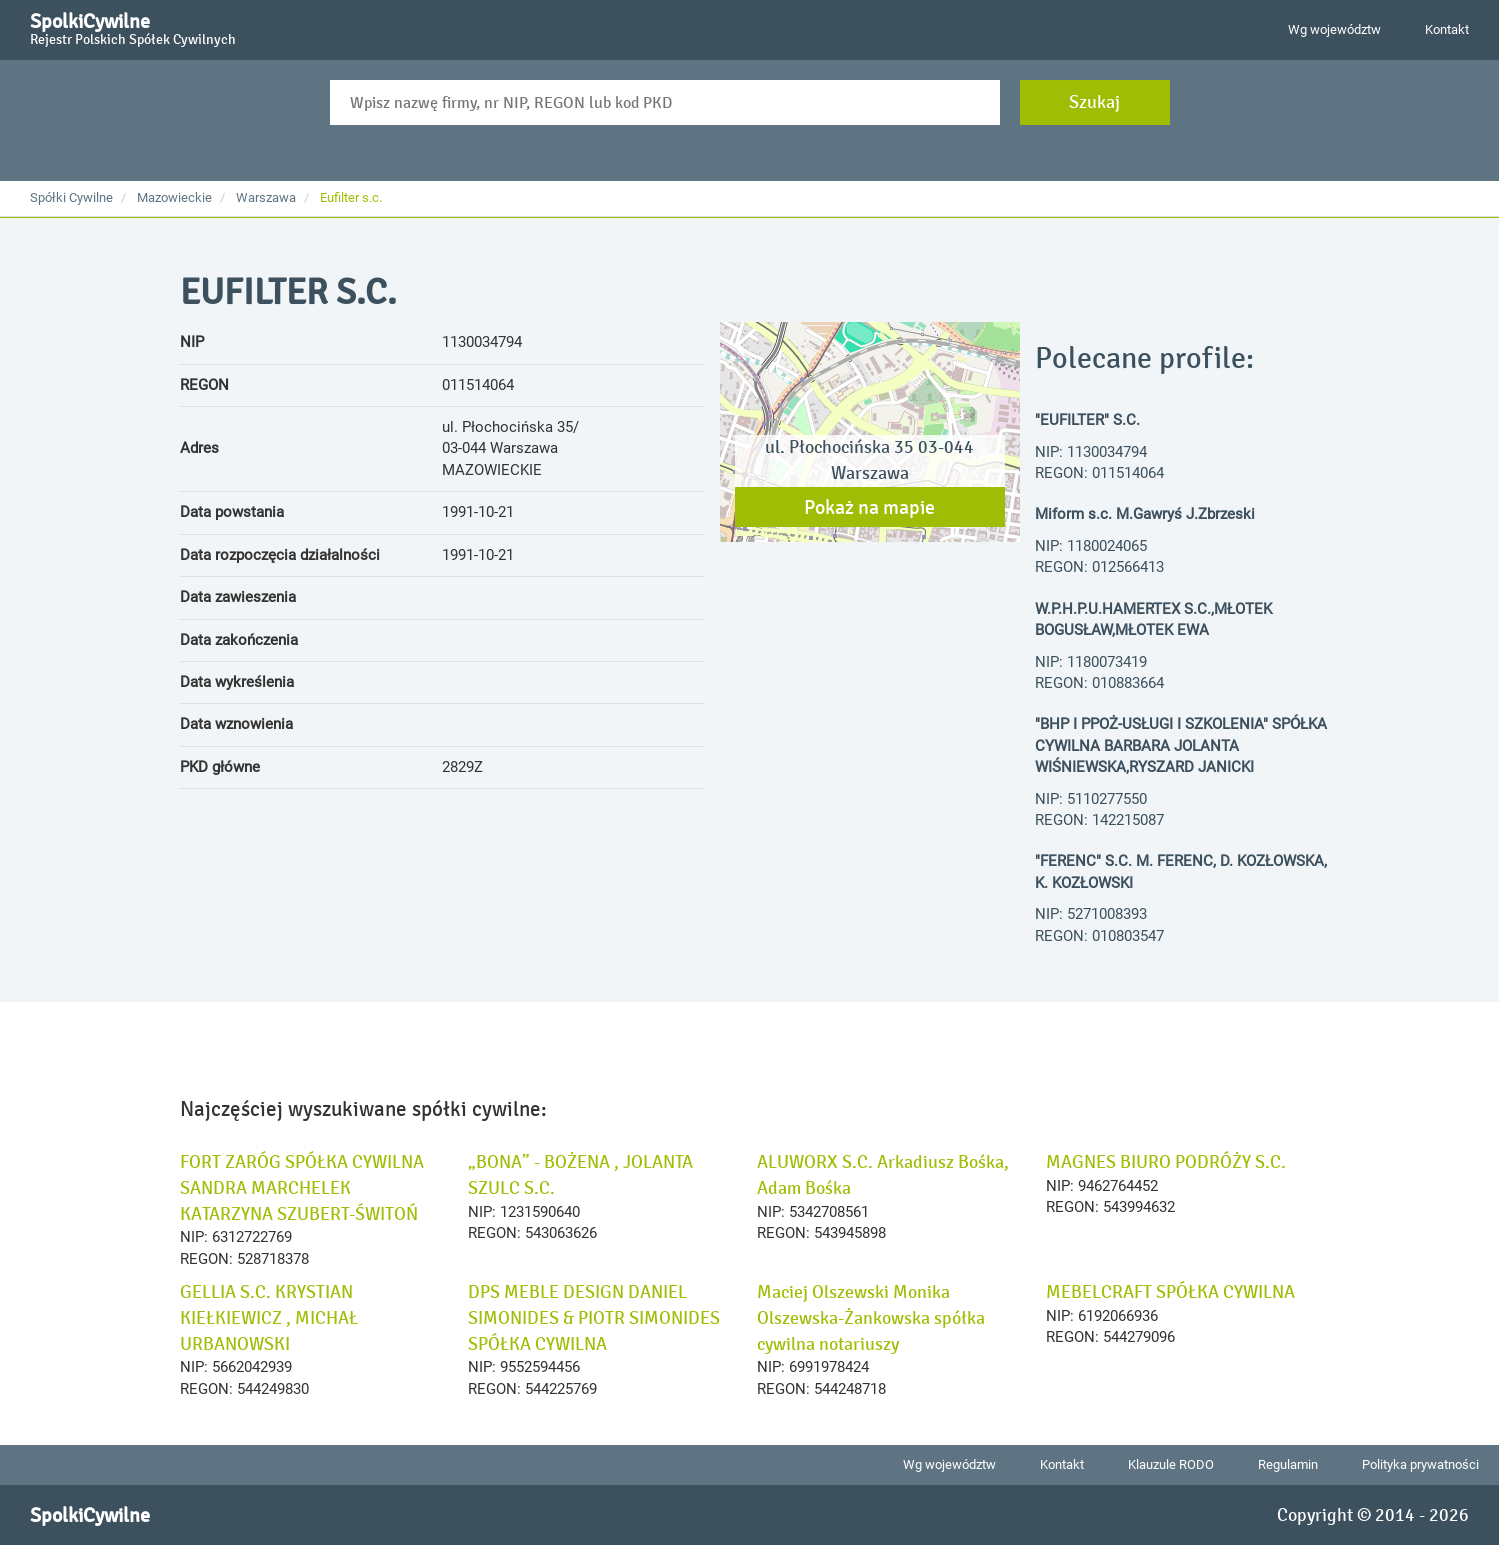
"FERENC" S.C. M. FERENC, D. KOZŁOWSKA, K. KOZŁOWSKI (1181, 871)
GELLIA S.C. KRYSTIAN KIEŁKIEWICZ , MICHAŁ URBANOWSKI (269, 1317)
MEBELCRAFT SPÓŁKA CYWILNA (1170, 1292)
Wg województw (1334, 29)
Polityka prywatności (1420, 1464)
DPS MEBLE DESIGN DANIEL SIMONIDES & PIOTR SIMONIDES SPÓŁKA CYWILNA (594, 1317)
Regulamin (1288, 1464)
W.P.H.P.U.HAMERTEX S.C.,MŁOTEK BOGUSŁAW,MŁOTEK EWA (1153, 619)
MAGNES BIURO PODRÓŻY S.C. (1166, 1162)
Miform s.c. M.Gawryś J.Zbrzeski (1145, 514)
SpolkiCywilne (133, 26)
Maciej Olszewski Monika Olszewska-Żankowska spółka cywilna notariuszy (871, 1317)
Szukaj (1094, 102)
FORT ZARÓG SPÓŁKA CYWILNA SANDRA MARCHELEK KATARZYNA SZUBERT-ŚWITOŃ (302, 1187)
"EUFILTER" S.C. (1087, 420)
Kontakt (1447, 29)
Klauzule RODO (1171, 1464)
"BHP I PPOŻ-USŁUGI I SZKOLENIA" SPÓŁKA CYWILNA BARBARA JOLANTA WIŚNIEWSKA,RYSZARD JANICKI (1181, 745)
